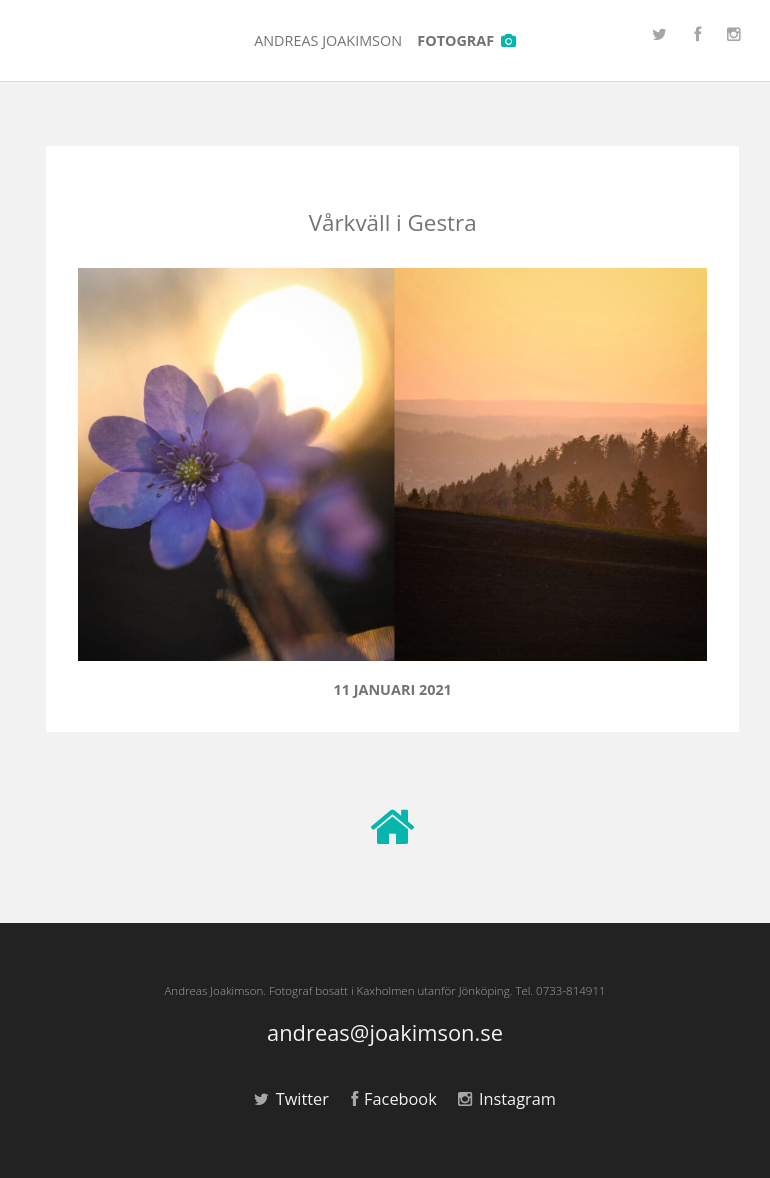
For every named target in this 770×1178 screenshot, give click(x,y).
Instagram (506, 1099)
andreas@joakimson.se (385, 1033)
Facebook (394, 1099)
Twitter (291, 1099)
